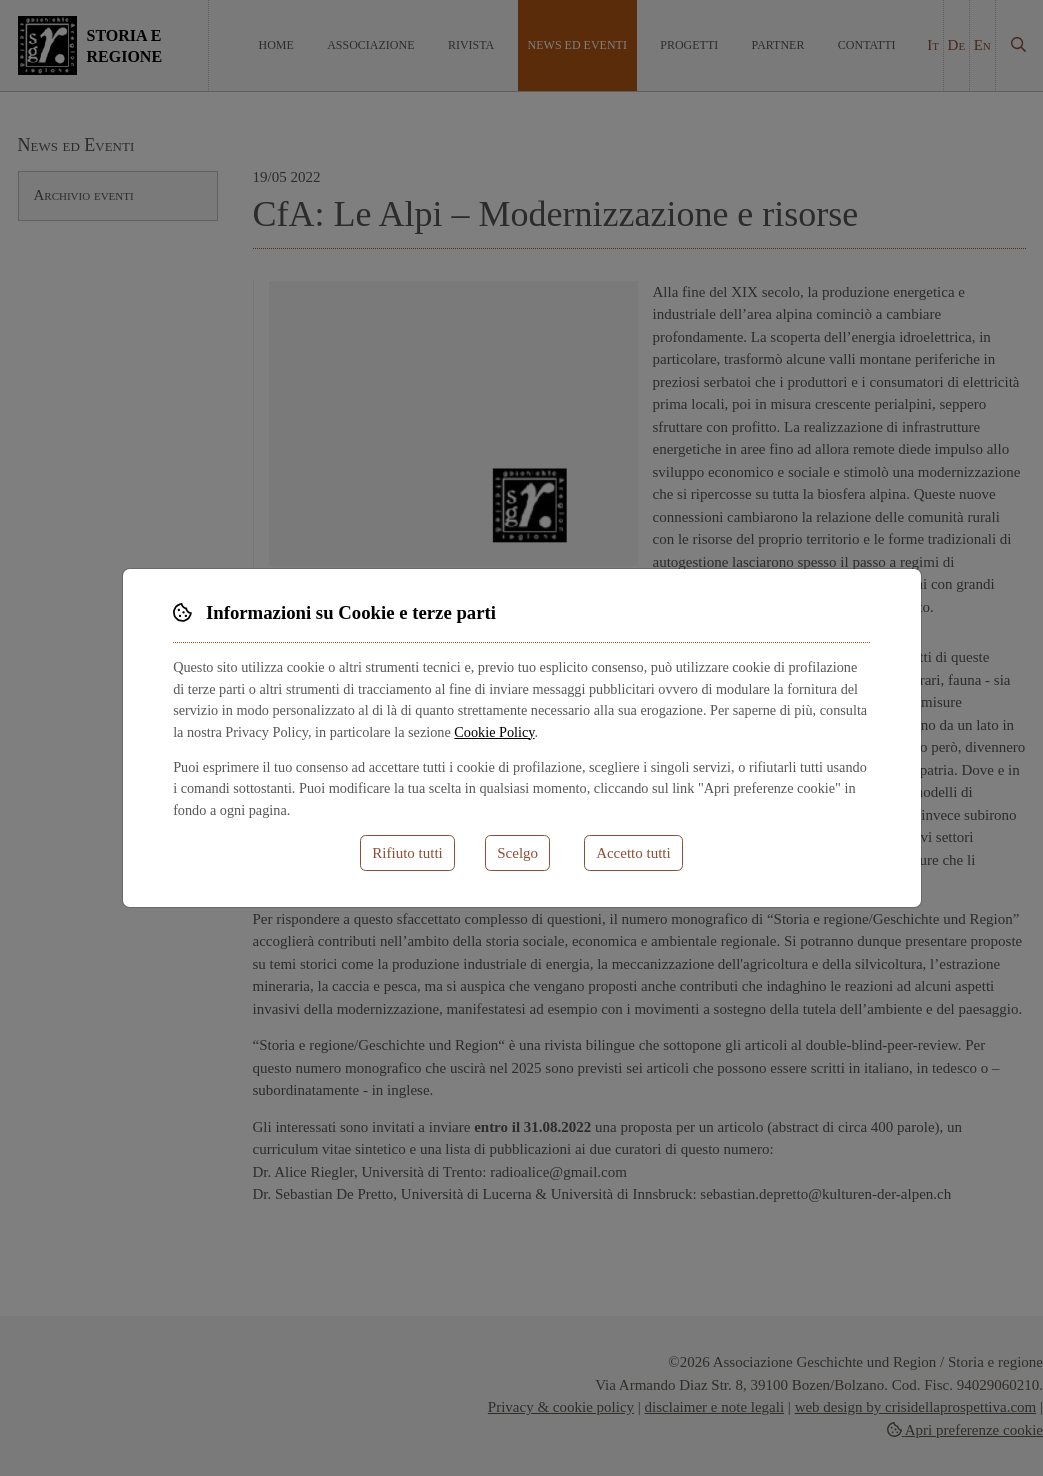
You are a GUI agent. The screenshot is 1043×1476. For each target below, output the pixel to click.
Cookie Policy (494, 732)
